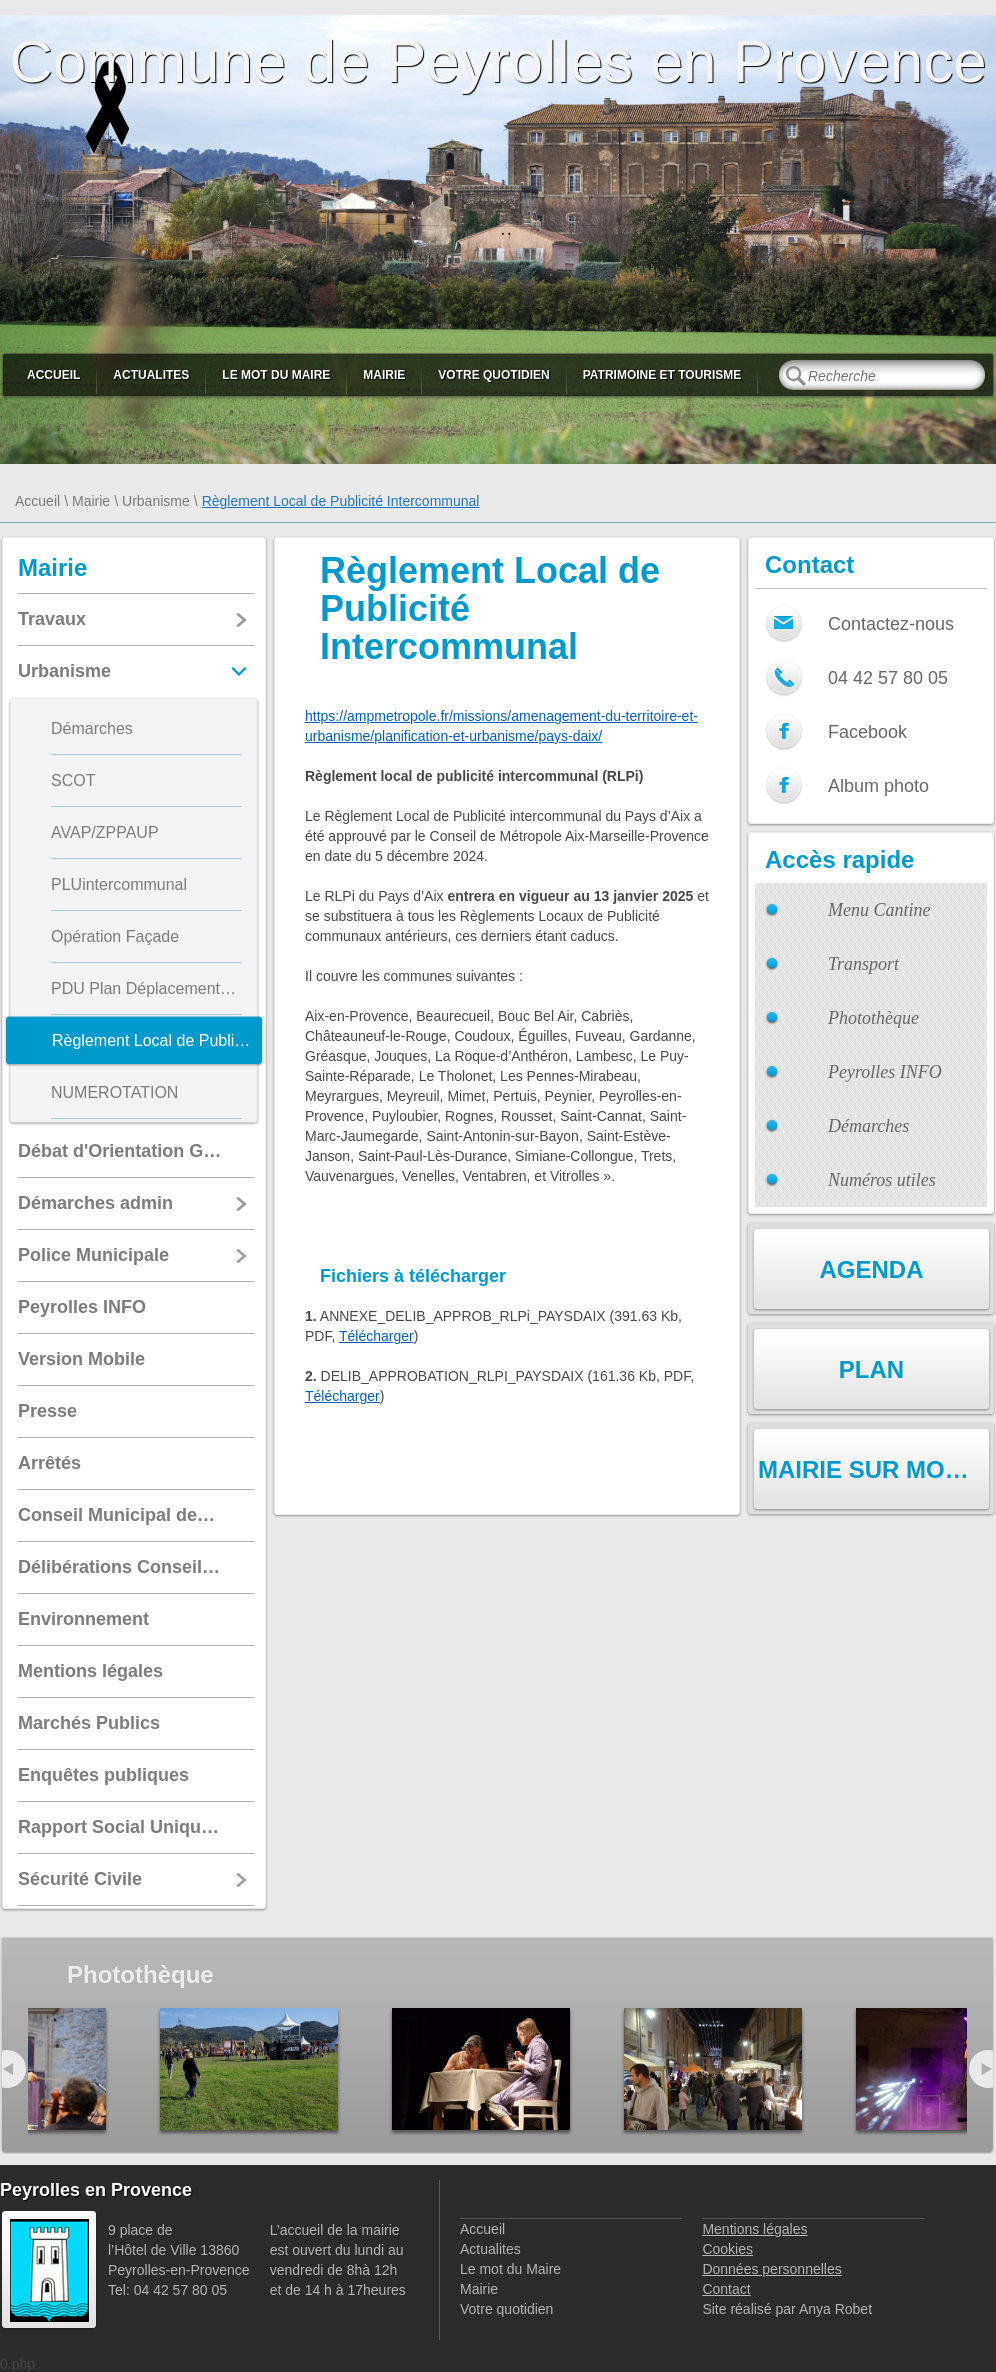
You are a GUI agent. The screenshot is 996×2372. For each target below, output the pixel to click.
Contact (726, 2289)
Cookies (727, 2249)
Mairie (384, 375)
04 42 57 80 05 (888, 678)
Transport (863, 964)
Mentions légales (754, 2229)
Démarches (868, 1126)
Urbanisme (156, 501)
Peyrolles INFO (885, 1072)
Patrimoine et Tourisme (662, 375)
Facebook (867, 732)
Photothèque (873, 1018)
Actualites (151, 375)
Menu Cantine (879, 910)
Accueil (53, 375)
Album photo (878, 786)
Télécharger (376, 1336)
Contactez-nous (891, 624)
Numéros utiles (882, 1180)
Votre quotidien (493, 375)
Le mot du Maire (276, 375)
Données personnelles (771, 2269)
